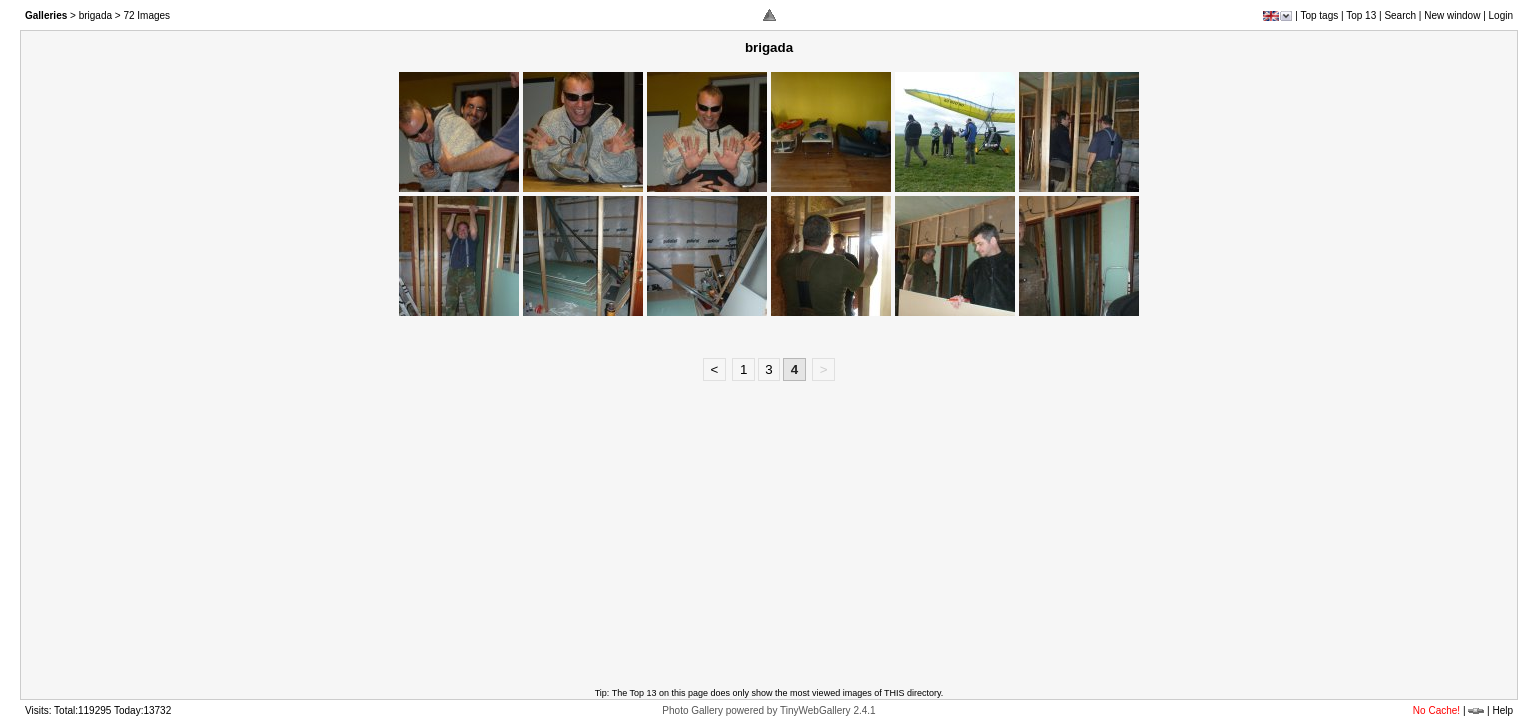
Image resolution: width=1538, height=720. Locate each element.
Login (1501, 15)
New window (1452, 15)
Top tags (1319, 15)
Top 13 (1361, 15)
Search (1400, 15)
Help (1502, 710)
